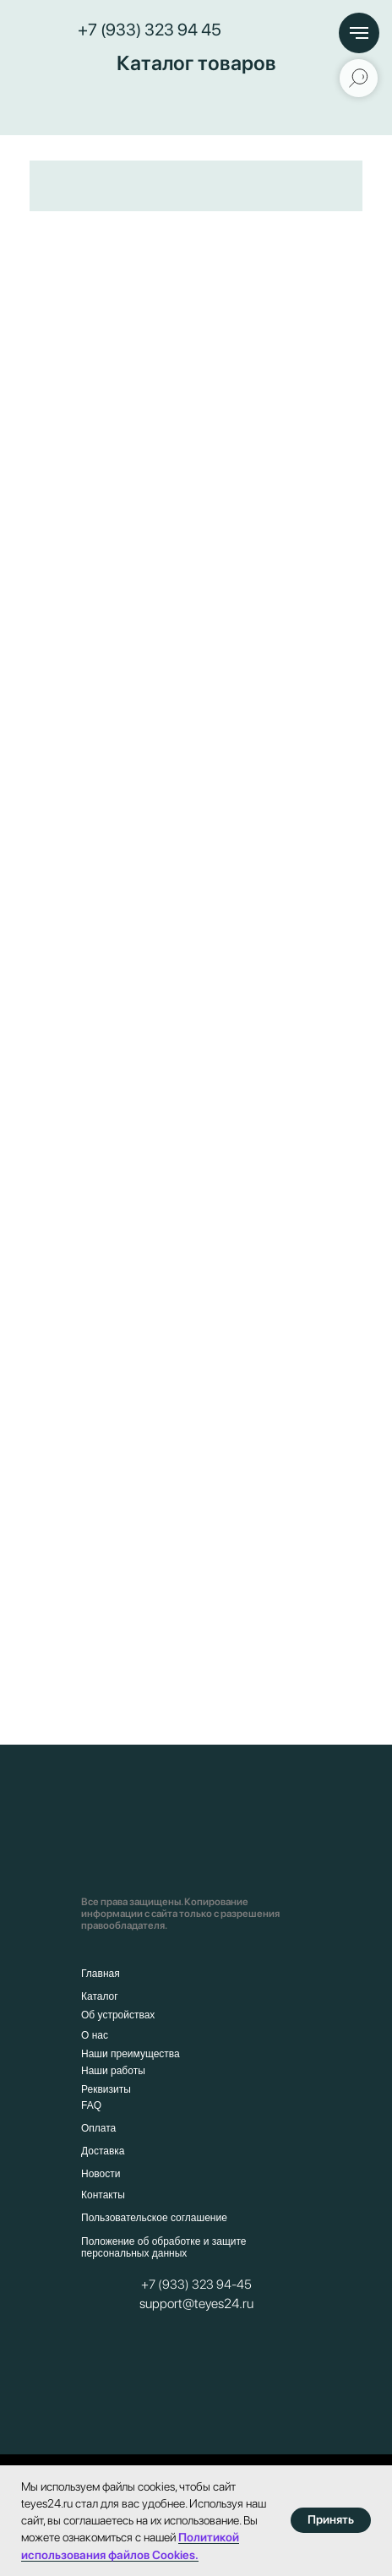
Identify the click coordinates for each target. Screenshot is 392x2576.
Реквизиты (106, 2089)
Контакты (103, 2195)
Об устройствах (118, 2015)
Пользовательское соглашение (154, 2218)
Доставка (103, 2151)
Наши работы (113, 2071)
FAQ (91, 2105)
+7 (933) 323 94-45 (196, 2284)
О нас (94, 2035)
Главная (100, 1974)
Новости (100, 2174)
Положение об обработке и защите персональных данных (164, 2247)
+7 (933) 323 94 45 (149, 29)
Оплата (98, 2128)
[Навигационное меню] (359, 33)
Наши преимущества (130, 2054)
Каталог (99, 1996)
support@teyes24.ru (196, 2304)
